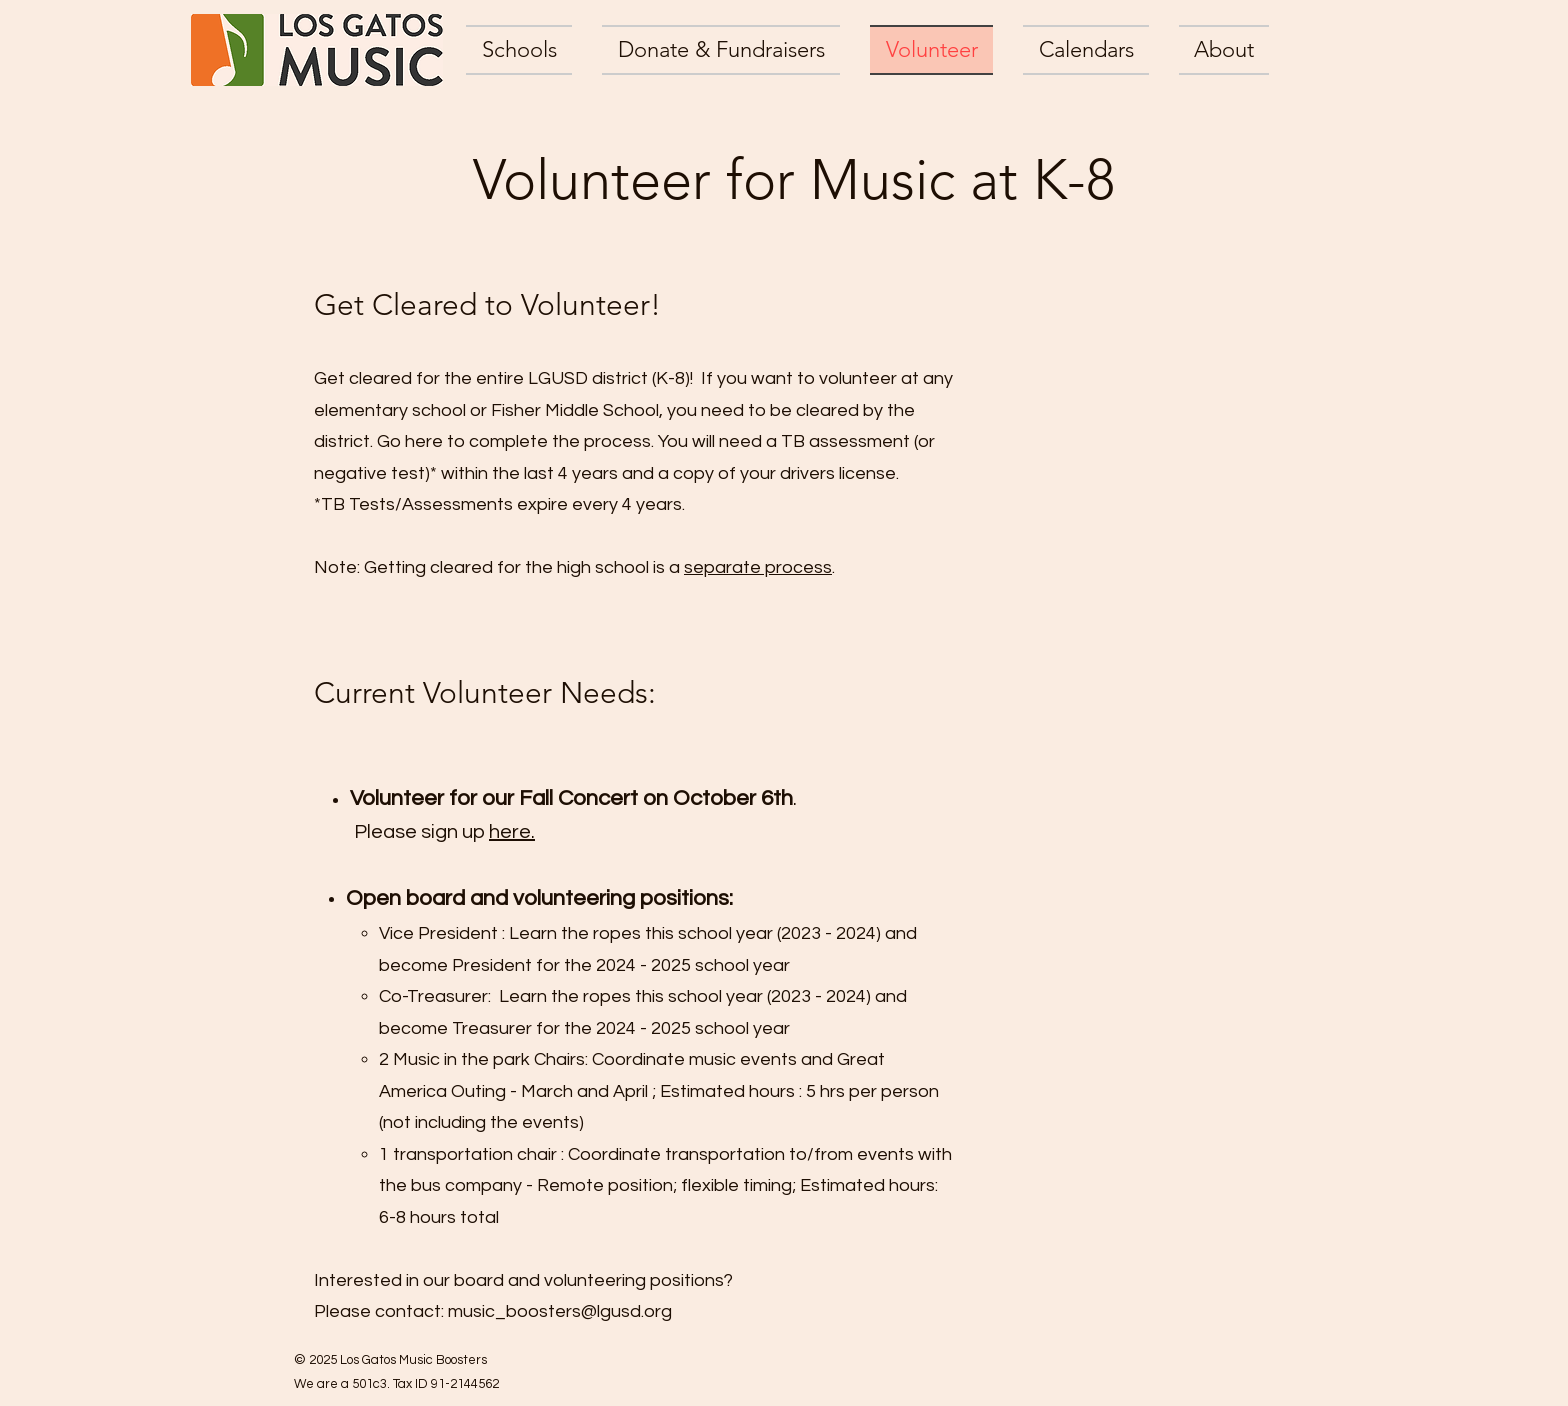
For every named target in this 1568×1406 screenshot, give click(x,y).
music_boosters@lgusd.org (560, 1311)
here (512, 832)
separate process (758, 567)
